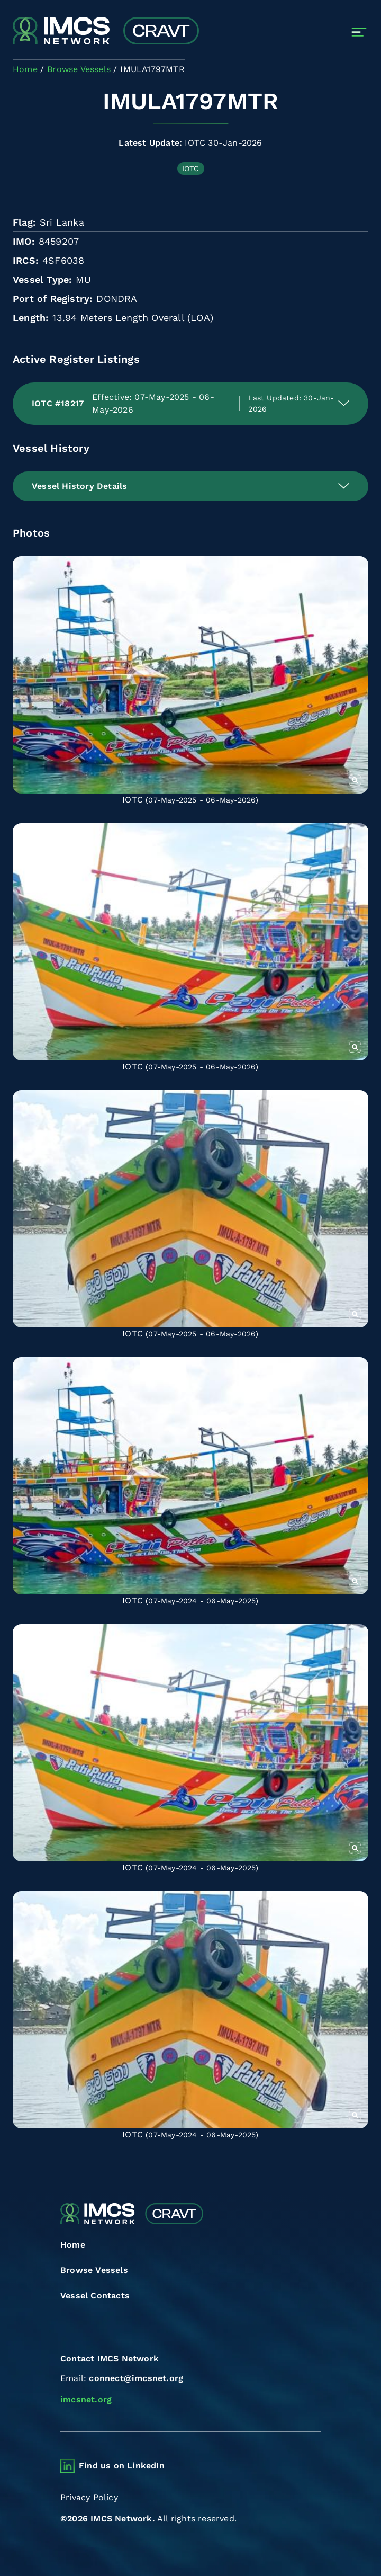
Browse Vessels (94, 2270)
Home (72, 2245)
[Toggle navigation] (359, 32)
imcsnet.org (86, 2399)
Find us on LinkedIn (122, 2466)
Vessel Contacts (95, 2295)
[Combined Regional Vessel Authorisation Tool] (106, 32)
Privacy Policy (89, 2497)
